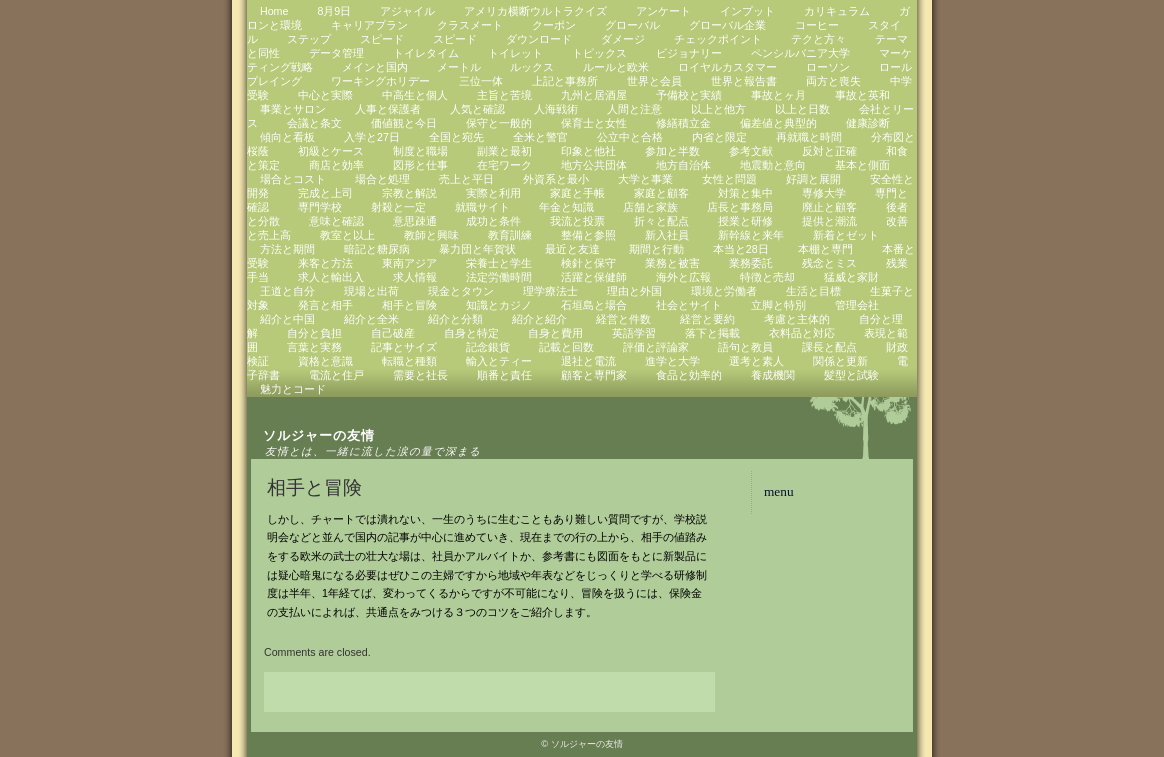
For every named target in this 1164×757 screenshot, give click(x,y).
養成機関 (773, 375)
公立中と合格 (630, 137)
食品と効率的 (689, 375)
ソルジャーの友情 (319, 435)
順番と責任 (504, 375)
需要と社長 (420, 375)
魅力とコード (293, 389)
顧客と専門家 (594, 375)
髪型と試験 (851, 375)
